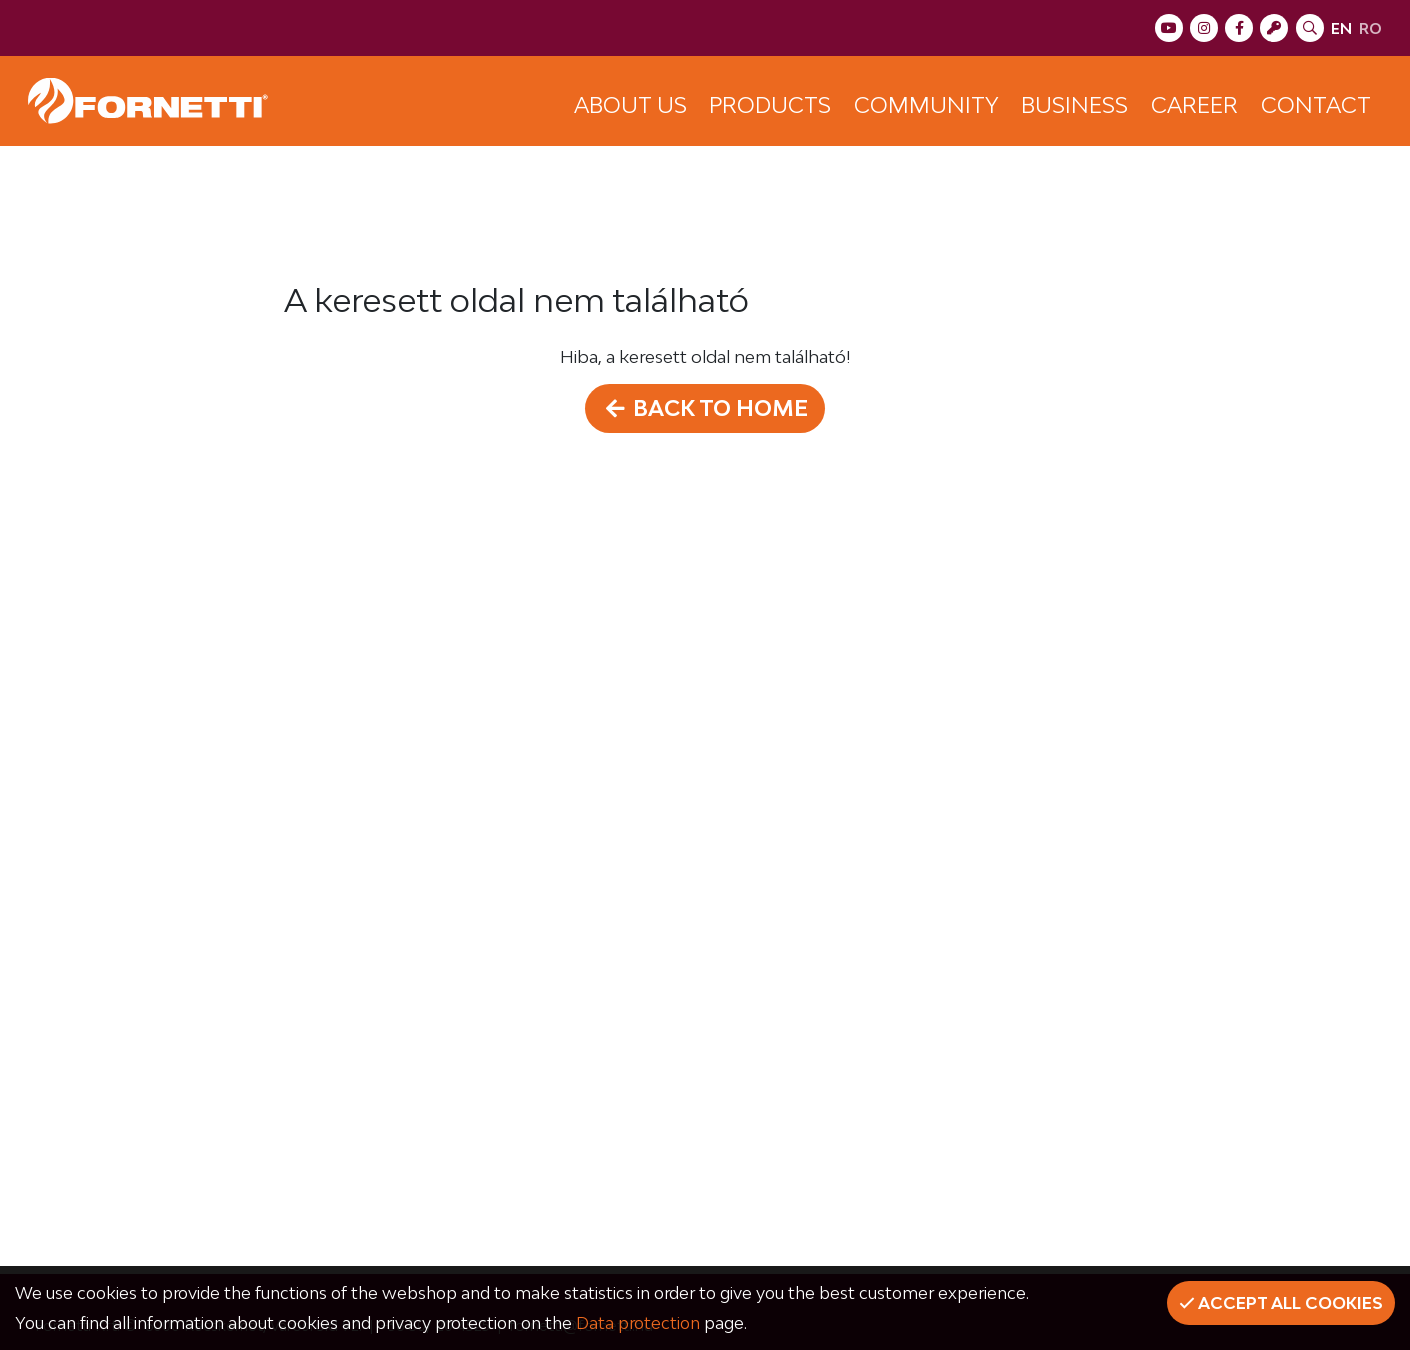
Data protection (638, 1323)
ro (1370, 28)
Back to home (705, 408)
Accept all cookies (1281, 1303)
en (1341, 28)
